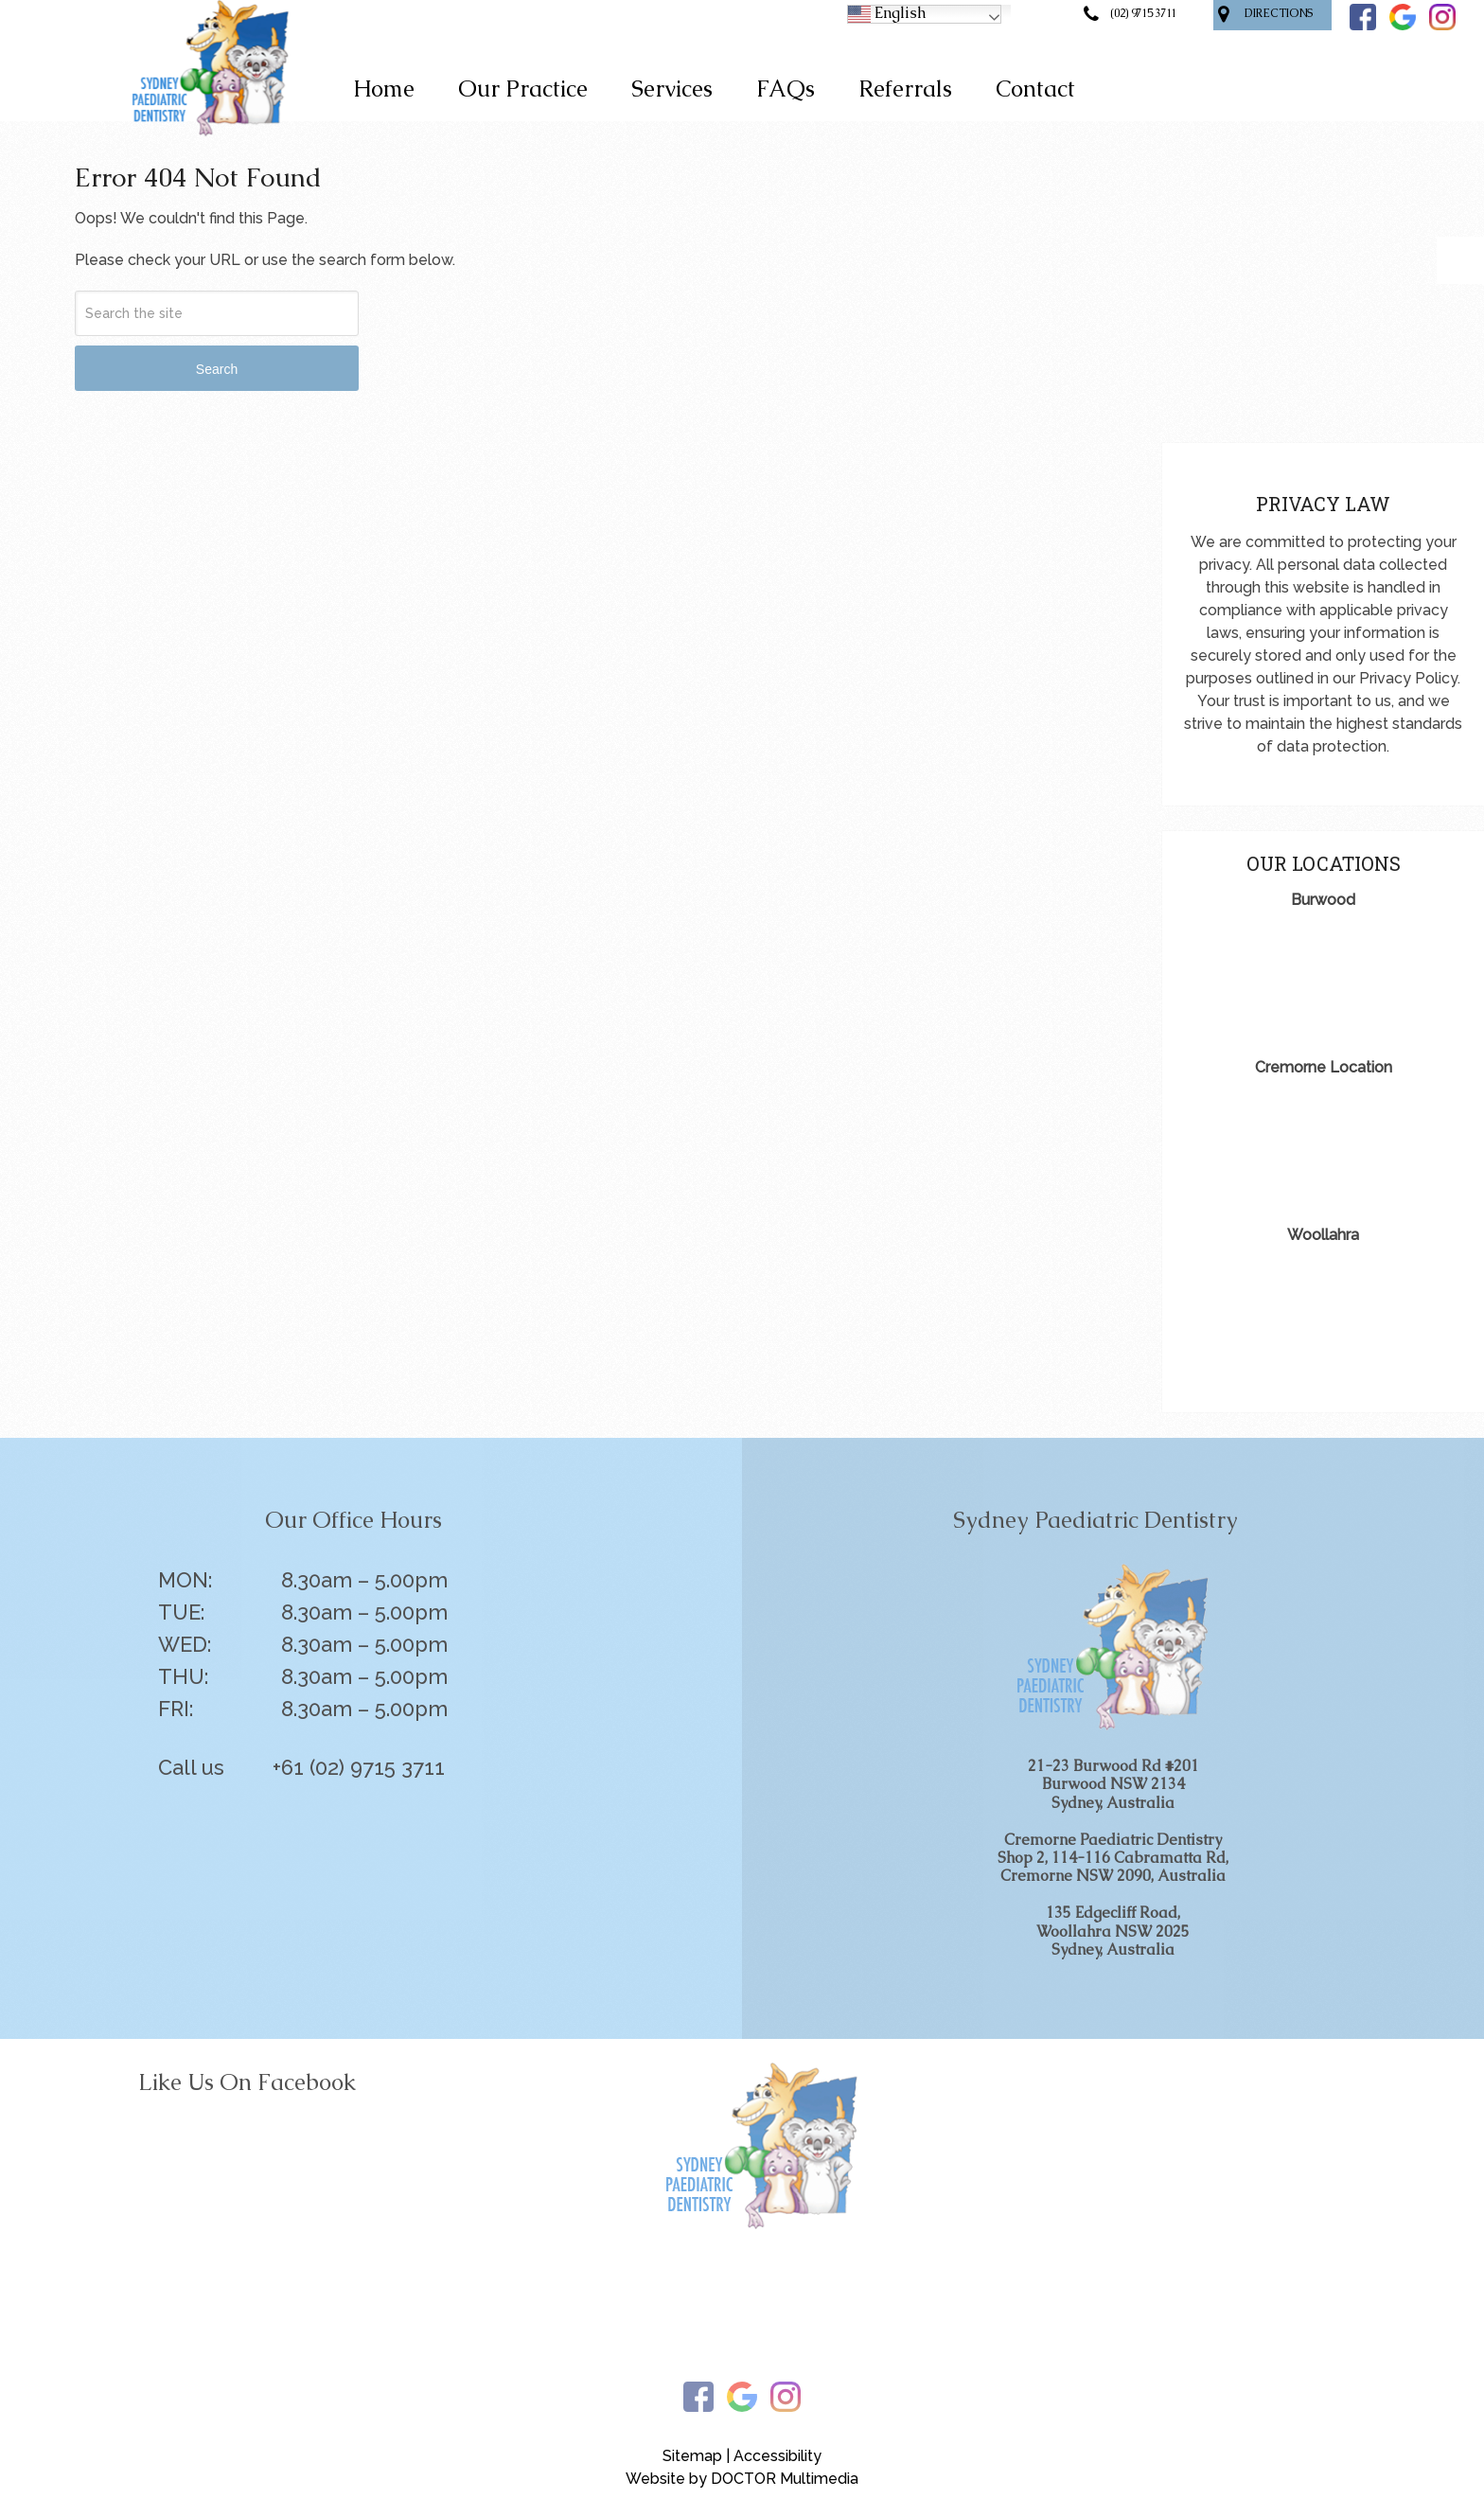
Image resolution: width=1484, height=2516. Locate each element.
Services (672, 88)
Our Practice (523, 88)
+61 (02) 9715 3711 (359, 1767)
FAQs (785, 88)
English (887, 14)
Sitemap (692, 2456)
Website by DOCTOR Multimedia (742, 2479)
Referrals (905, 88)
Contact (1035, 88)
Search (217, 369)
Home (384, 88)
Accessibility (777, 2456)
